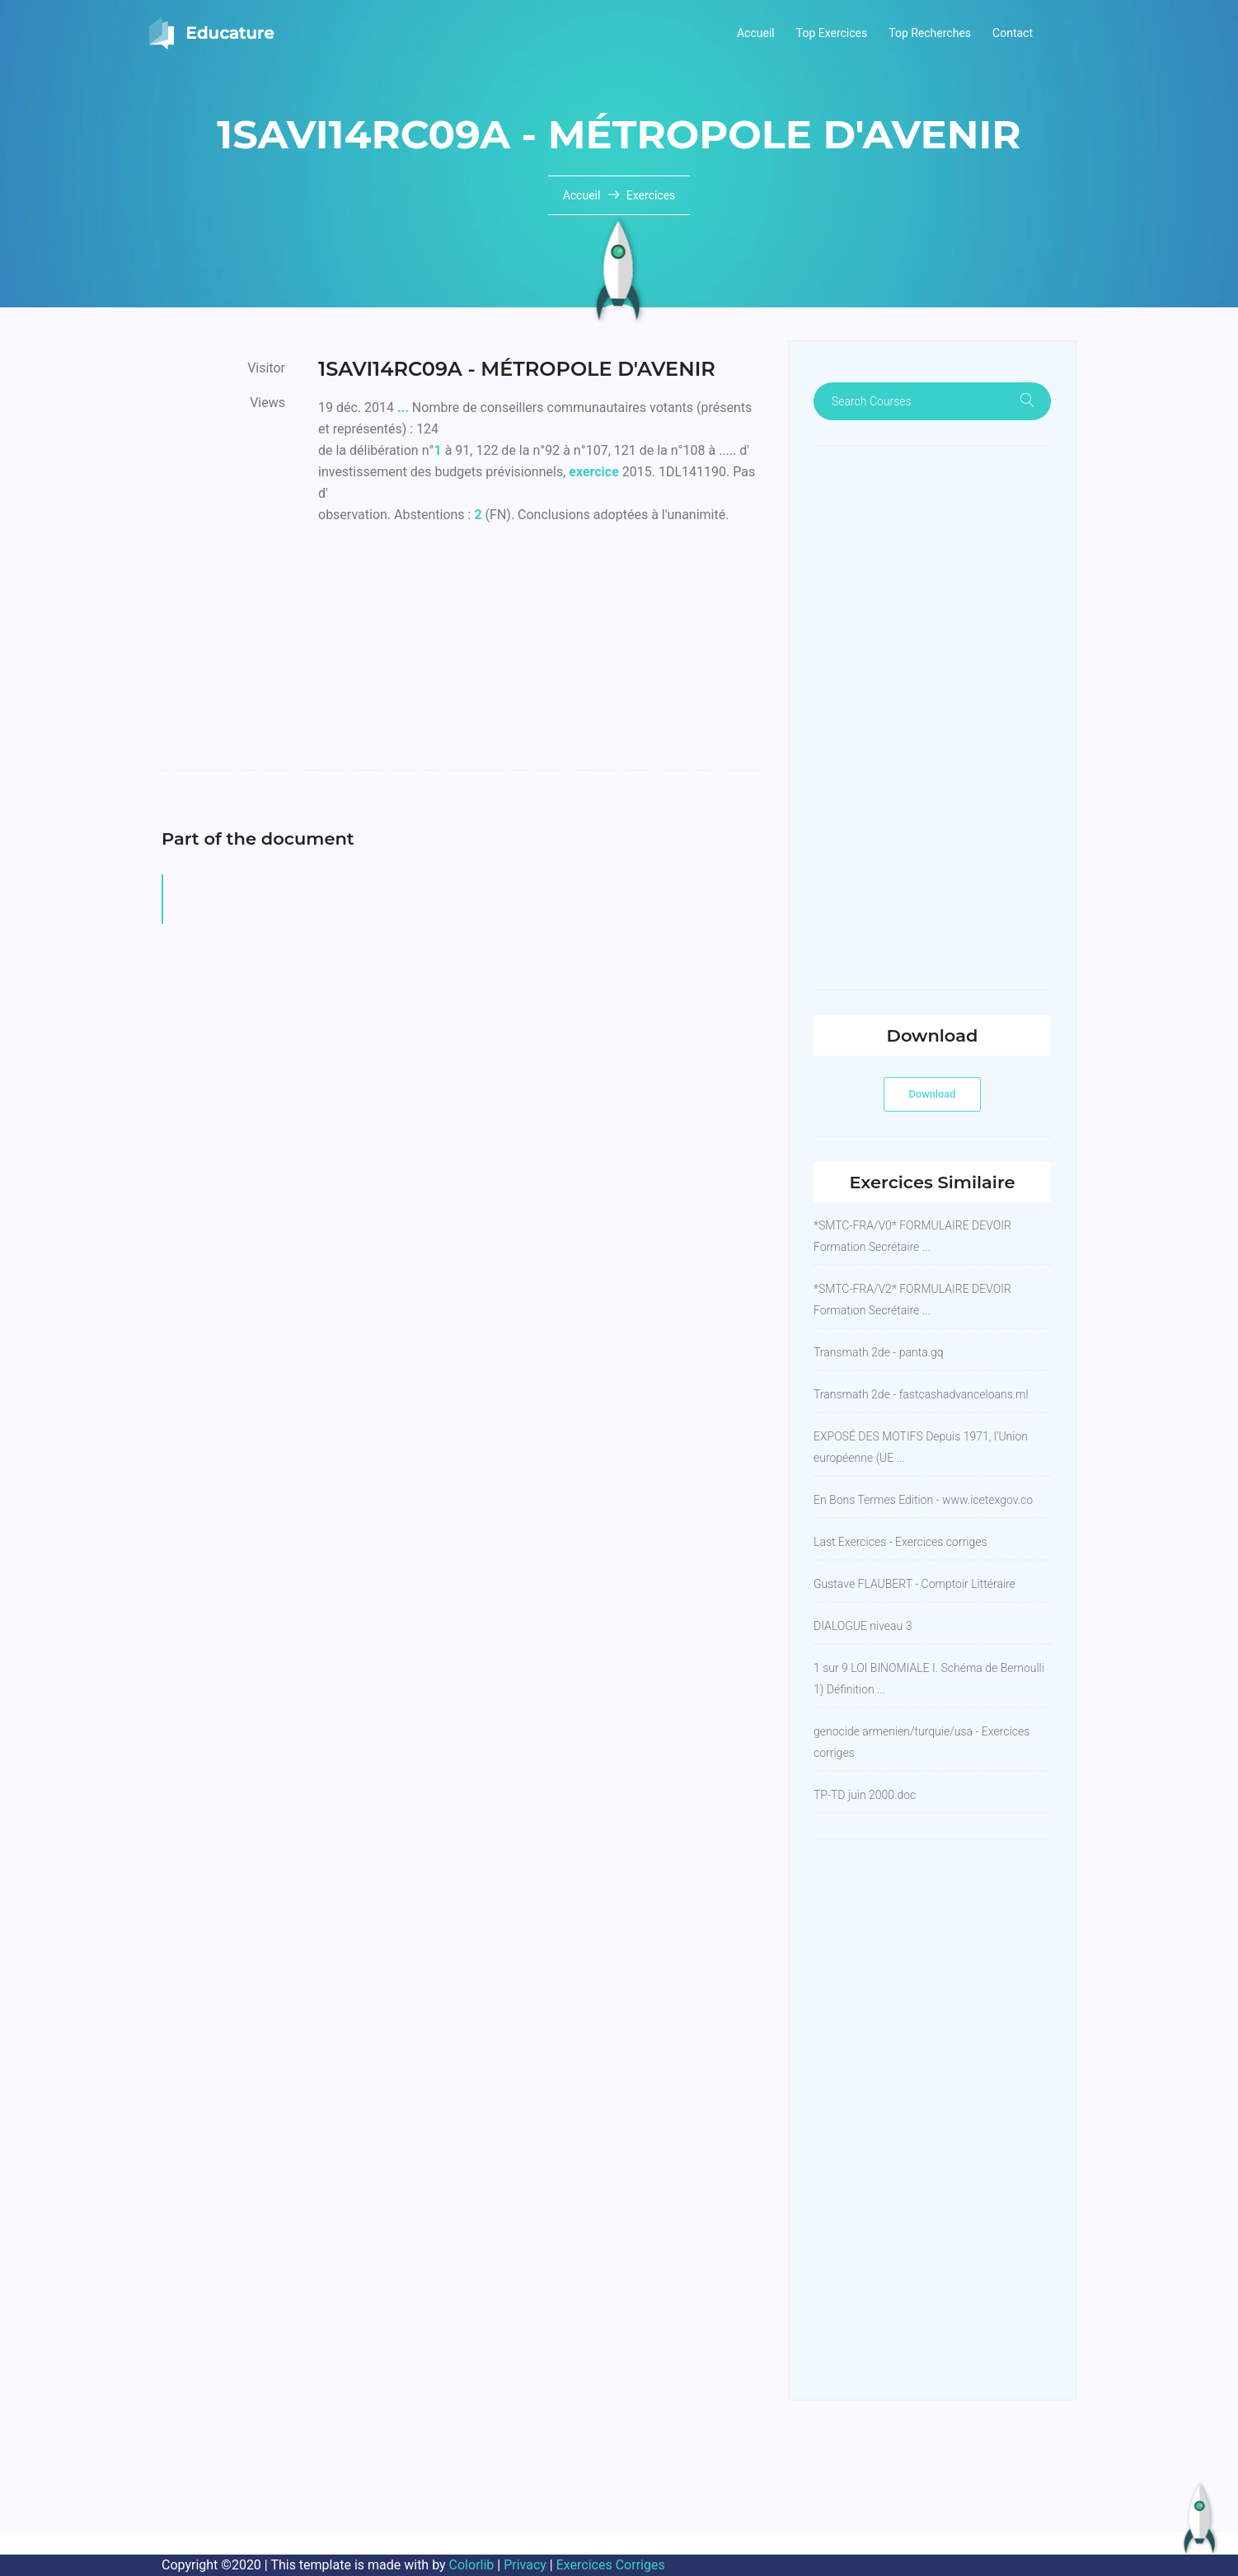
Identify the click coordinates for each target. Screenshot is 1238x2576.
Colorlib (472, 2565)
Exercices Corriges (610, 2565)
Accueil (756, 33)
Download (932, 1094)
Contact (1012, 33)
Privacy (525, 2565)
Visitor (266, 368)
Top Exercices (832, 33)
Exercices (651, 195)
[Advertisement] (540, 654)
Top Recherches (930, 33)
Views (267, 402)
